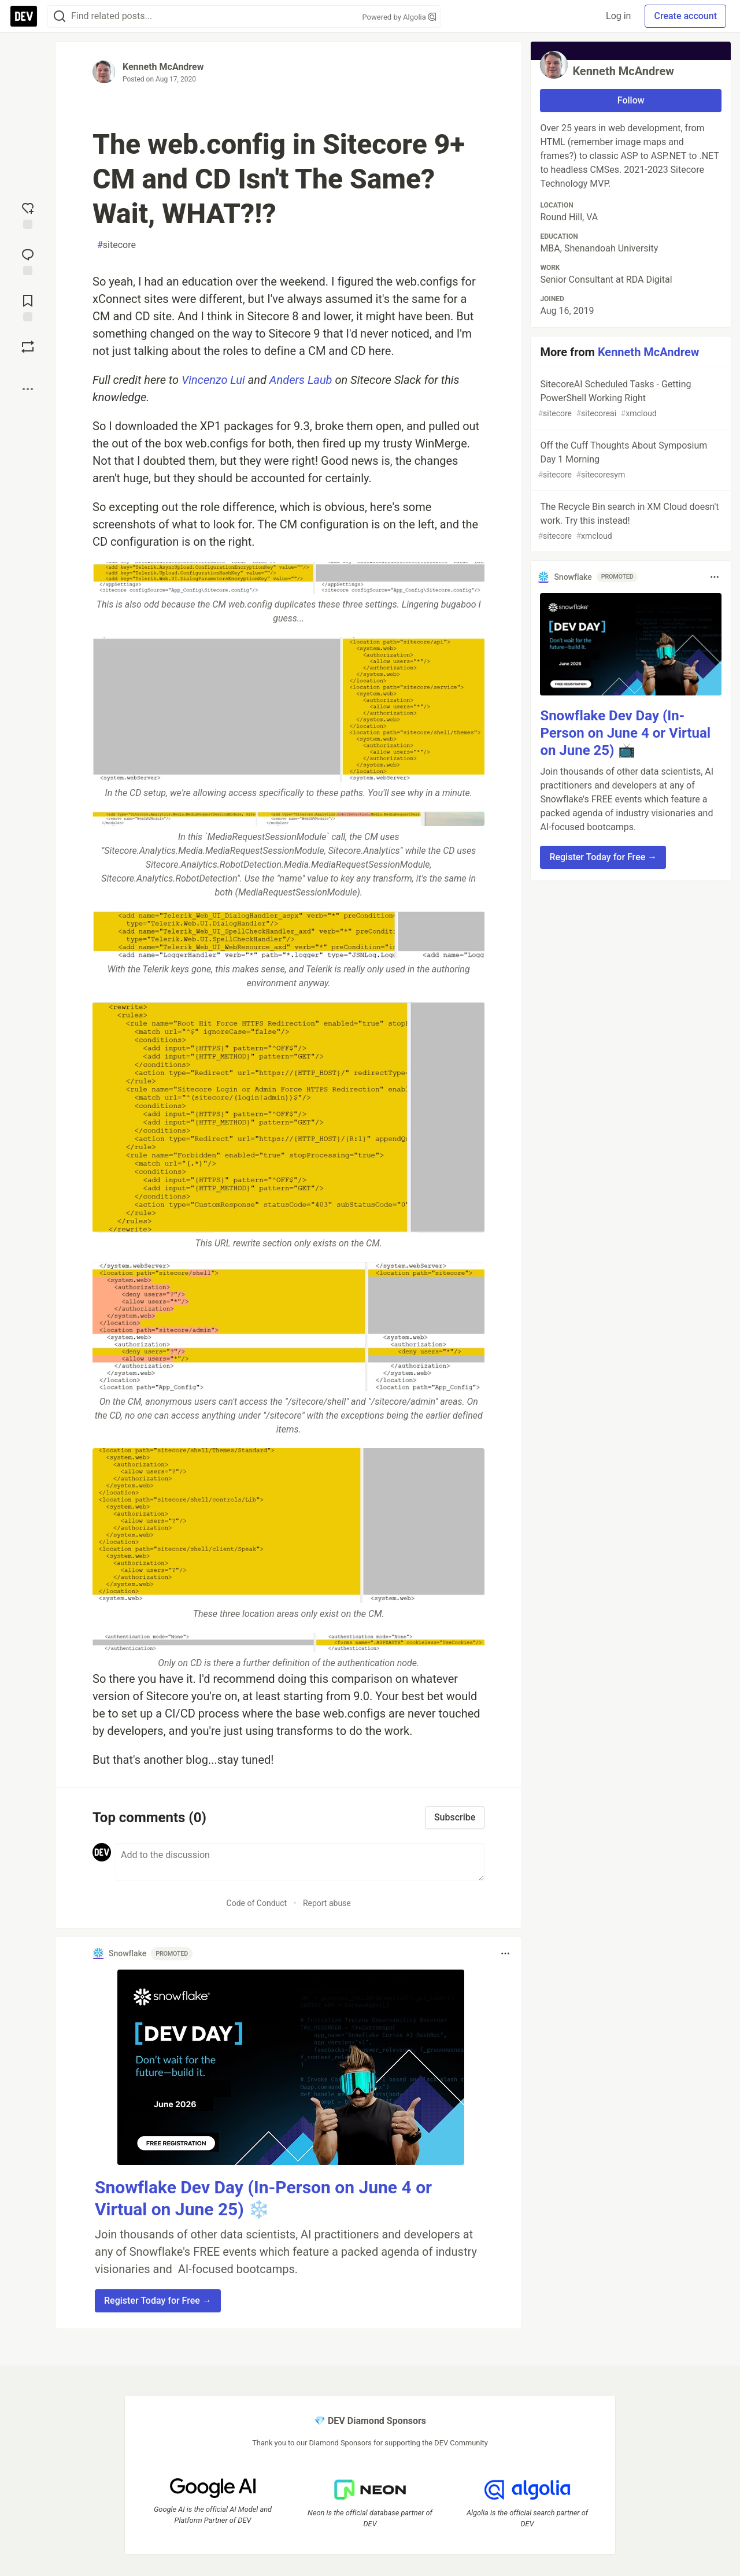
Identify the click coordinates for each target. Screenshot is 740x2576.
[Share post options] (27, 389)
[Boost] (27, 347)
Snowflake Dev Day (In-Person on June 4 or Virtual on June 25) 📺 (625, 733)
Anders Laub (300, 380)
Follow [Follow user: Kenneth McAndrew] (631, 100)
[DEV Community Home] (23, 16)
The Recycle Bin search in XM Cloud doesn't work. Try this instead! (630, 521)
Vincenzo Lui (213, 380)
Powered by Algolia (399, 17)
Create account (685, 15)
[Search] (59, 16)
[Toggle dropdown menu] (505, 1953)
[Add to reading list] (27, 306)
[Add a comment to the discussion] (300, 1862)
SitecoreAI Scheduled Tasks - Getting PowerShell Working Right (630, 399)
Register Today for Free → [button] (158, 2300)
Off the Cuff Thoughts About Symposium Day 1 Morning (630, 460)
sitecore (116, 245)
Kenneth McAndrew (163, 66)
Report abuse (327, 1903)
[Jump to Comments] (27, 260)
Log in (618, 15)
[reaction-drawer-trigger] (28, 214)
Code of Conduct (257, 1903)
